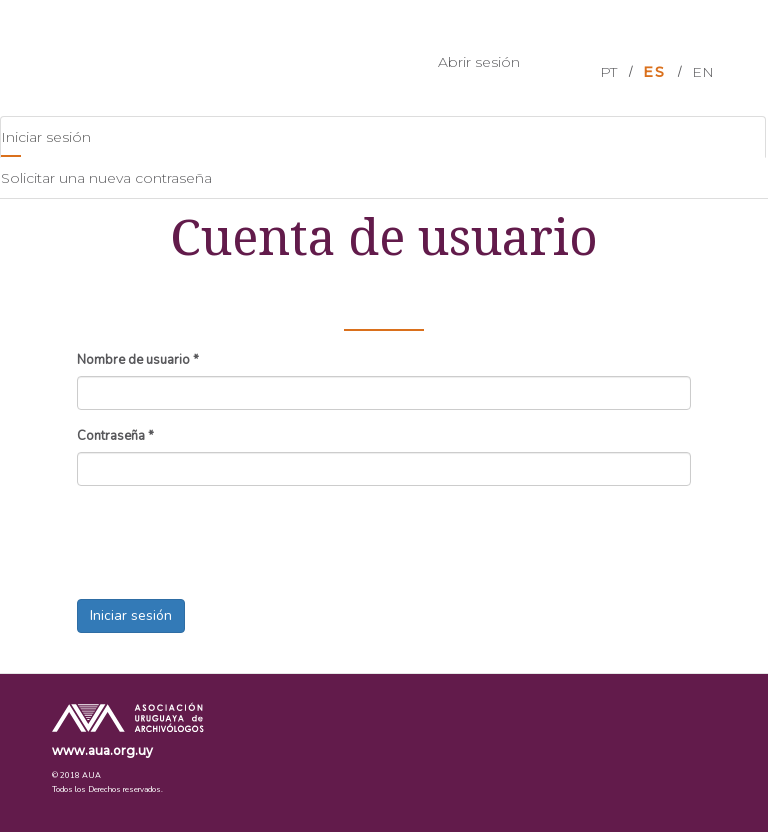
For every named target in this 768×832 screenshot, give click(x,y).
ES (654, 72)
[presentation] (229, 540)
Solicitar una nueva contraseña (106, 178)
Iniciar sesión (71, 142)
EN (703, 72)
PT (608, 72)
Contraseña (115, 436)
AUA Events (115, 56)
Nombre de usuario (138, 360)
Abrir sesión (479, 62)
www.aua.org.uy (102, 750)
